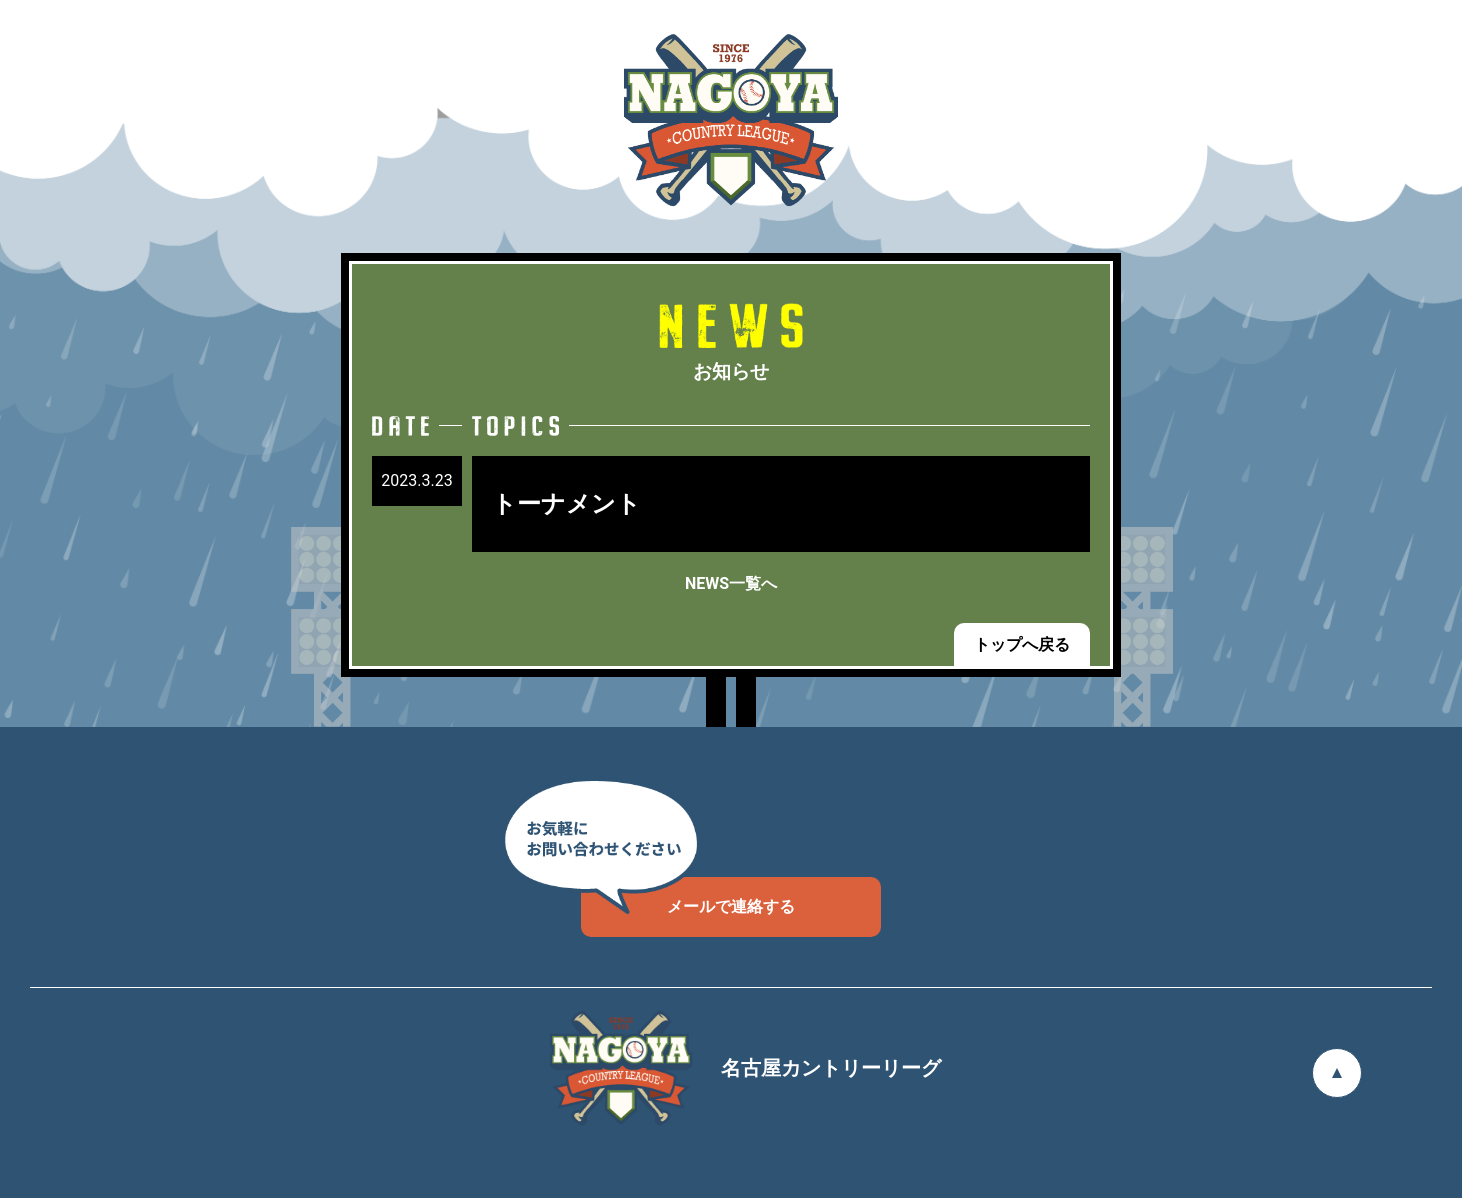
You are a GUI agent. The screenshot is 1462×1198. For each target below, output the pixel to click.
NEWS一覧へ (731, 583)
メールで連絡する (688, 896)
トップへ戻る (1022, 644)
